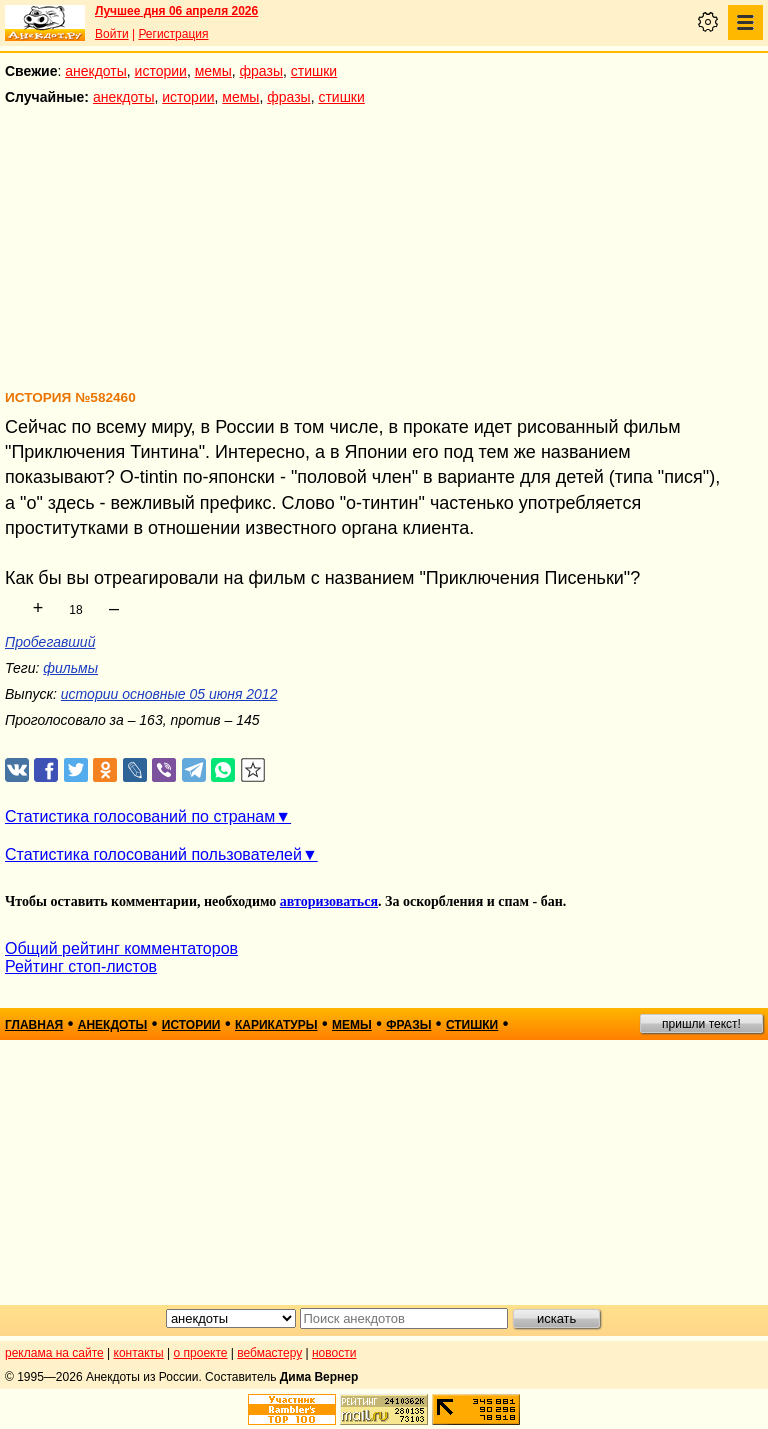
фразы (261, 71)
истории (161, 71)
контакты (139, 1353)
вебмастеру (269, 1353)
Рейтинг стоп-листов (81, 966)
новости (334, 1353)
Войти (112, 34)
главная (34, 1025)
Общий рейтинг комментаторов (121, 948)
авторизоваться (329, 901)
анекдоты (96, 71)
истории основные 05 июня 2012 (169, 694)
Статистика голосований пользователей (153, 854)
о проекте (201, 1353)
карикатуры (276, 1025)
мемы (213, 71)
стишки (314, 71)
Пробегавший (50, 642)
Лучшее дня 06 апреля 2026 (176, 11)
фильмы (70, 668)
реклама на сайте (54, 1353)
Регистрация (173, 34)
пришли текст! (701, 1024)
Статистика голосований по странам (140, 816)
